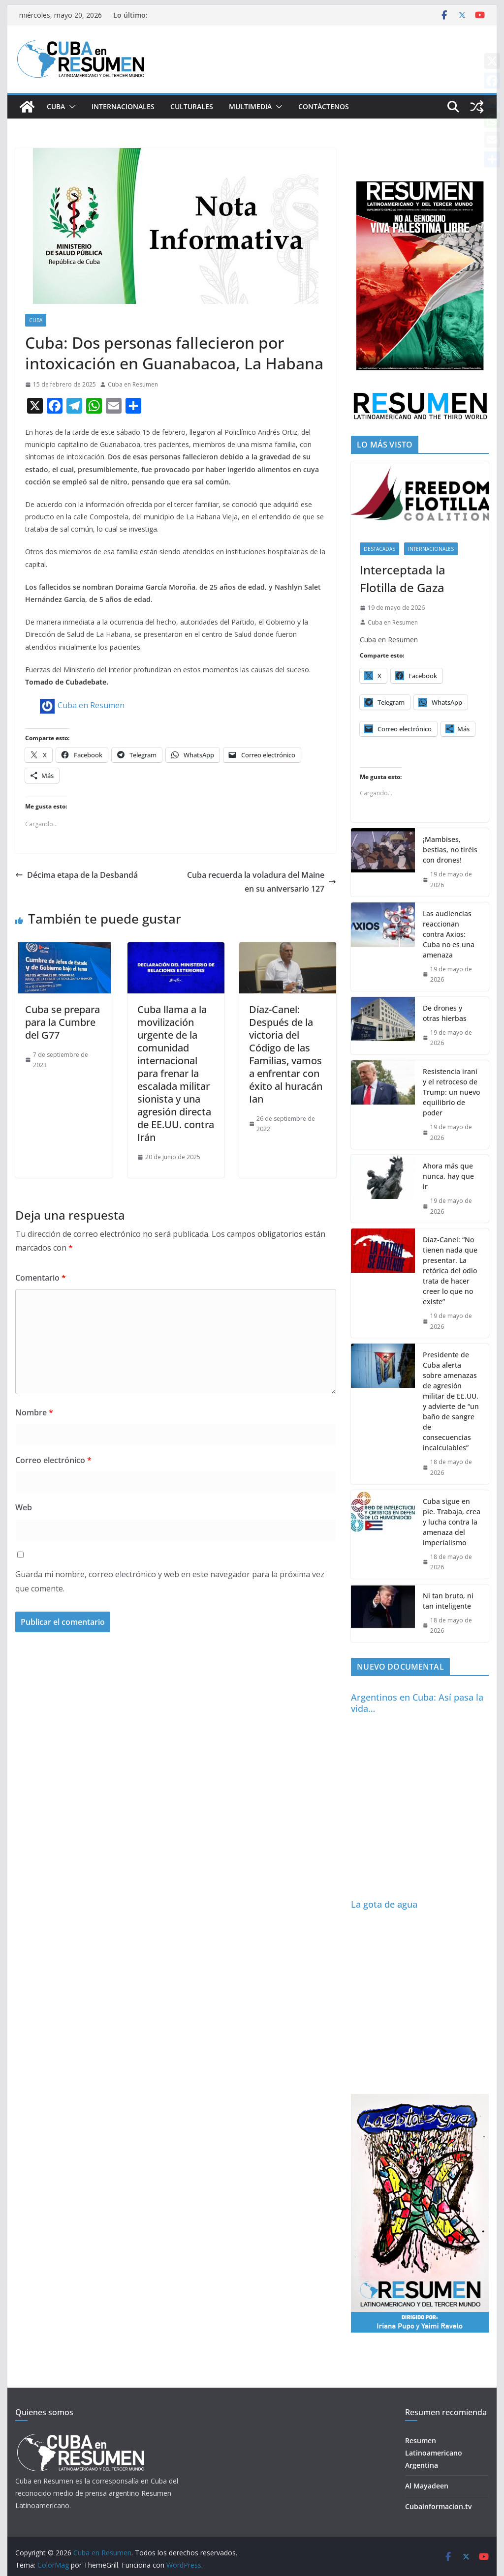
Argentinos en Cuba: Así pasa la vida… (417, 1702)
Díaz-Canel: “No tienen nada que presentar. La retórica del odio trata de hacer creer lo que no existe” (450, 1270)
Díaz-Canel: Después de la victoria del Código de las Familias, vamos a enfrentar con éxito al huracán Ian (285, 1054)
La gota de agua (384, 1904)
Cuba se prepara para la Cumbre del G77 (62, 1022)
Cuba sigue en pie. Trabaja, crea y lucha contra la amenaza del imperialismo (451, 1522)
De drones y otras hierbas (445, 1013)
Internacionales (123, 106)
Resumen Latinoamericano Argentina (433, 2453)
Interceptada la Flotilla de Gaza (402, 579)
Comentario (40, 1277)
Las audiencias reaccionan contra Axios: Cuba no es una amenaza (448, 934)
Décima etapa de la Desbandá (76, 874)
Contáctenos (323, 106)
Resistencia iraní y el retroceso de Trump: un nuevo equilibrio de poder (451, 1092)
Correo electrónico (53, 1460)
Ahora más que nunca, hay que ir (448, 1176)
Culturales (191, 106)
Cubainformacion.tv (438, 2506)
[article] (175, 551)
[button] (70, 107)
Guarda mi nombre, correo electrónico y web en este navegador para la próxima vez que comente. (169, 1581)
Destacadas (379, 548)
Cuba (56, 106)
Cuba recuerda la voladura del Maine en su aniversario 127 (261, 882)
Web (23, 1507)
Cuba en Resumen (133, 384)
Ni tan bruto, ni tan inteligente (448, 1601)
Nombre (34, 1412)
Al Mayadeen (426, 2485)
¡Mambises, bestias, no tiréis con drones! (450, 850)
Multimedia (250, 106)
